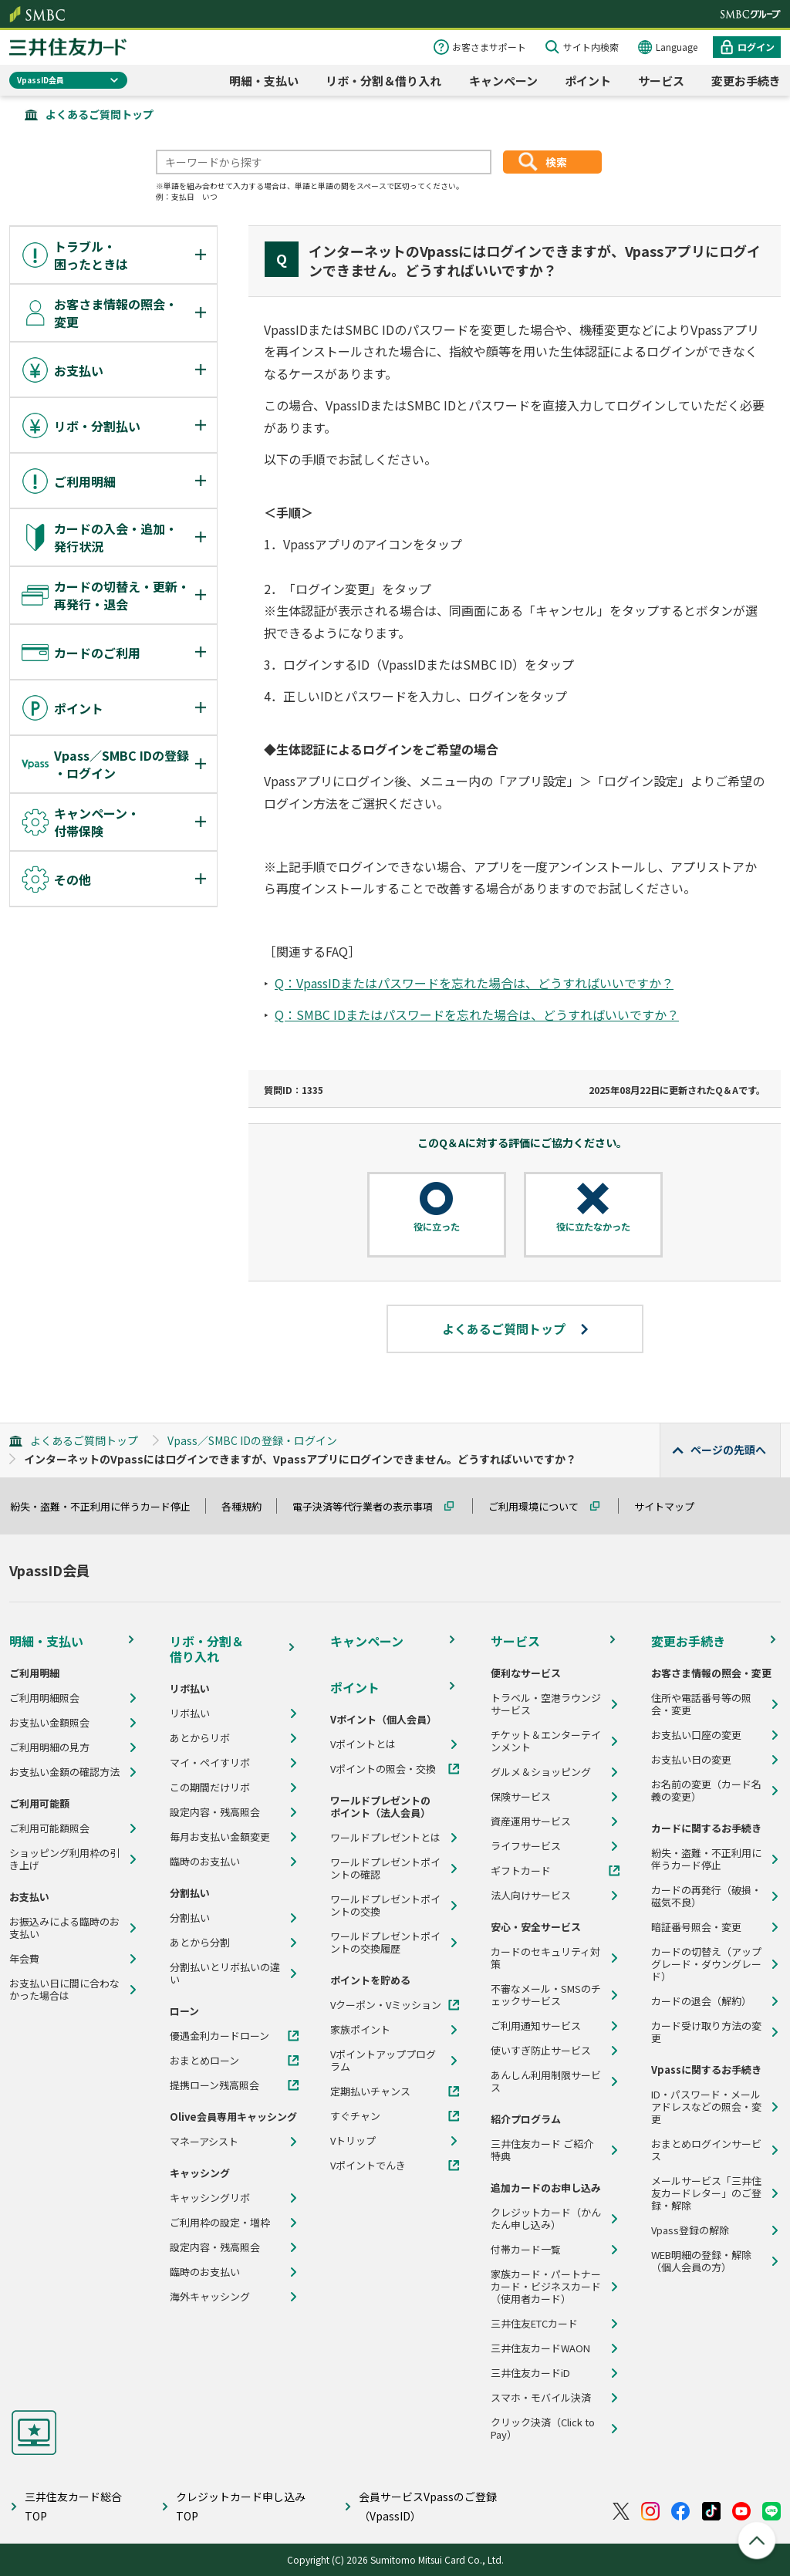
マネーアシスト (204, 2141)
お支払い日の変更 (691, 1760)
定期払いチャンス (370, 2091)
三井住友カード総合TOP (73, 2506)
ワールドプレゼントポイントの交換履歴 (385, 1942)
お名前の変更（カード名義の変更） (706, 1790)
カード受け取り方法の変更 (706, 2032)
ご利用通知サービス (536, 2026)
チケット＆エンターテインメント (546, 1741)
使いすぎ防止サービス (541, 2050)
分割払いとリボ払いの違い (225, 1973)
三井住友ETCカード (534, 2324)
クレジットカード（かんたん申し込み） (546, 2218)
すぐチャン (355, 2116)
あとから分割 (200, 1942)
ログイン (756, 46)
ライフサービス (526, 1846)
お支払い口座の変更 (696, 1735)
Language (676, 46)
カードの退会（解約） (701, 2001)
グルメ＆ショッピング (541, 1772)
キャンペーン (503, 81)
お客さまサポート (489, 46)
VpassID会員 (40, 80)
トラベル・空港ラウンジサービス (546, 1704)
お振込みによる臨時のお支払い (64, 1928)
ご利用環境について (540, 1506)
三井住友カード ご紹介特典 (542, 2150)
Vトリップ (353, 2141)
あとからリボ (200, 1738)
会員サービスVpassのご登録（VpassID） (428, 2506)
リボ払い (190, 1713)
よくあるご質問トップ (100, 114)
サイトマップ (671, 1506)
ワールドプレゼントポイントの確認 (385, 1868)
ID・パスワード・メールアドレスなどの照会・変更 (706, 2106)
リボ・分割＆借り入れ (383, 81)
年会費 (24, 1959)
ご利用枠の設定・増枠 (220, 2222)
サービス (661, 81)
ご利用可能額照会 (49, 1828)
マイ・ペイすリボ (210, 1763)
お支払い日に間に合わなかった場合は (64, 1989)
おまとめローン (204, 2060)
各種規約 (248, 1506)
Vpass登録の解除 (690, 2230)
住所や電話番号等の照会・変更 (701, 1704)
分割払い (190, 1918)
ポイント (588, 81)
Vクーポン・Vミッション (385, 2005)
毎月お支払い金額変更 (220, 1837)
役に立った (437, 1227)
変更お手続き (746, 81)
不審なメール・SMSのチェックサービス (546, 1995)
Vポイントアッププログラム (383, 2060)
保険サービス (521, 1797)
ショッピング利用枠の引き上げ (64, 1859)
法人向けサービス (531, 1895)
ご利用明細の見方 (49, 1747)
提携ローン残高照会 (214, 2085)
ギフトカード (521, 1871)
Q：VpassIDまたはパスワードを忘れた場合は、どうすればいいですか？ (474, 983)
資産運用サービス (531, 1821)
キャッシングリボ (210, 2198)
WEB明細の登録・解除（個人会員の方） (701, 2261)
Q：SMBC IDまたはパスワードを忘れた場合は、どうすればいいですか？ (477, 1014)
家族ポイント (360, 2030)
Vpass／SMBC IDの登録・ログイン (252, 1440)
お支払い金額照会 (49, 1723)
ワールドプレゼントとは (385, 1838)
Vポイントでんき (368, 2165)
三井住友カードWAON (540, 2348)
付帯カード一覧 (526, 2249)
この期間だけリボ (210, 1787)
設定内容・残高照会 (215, 1812)
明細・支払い (264, 81)
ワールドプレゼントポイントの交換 (385, 1905)
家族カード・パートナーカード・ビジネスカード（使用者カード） (546, 2286)
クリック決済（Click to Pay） (543, 2428)
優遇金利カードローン (219, 2036)
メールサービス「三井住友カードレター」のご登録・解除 (706, 2193)
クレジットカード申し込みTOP (241, 2506)
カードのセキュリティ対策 (545, 1958)
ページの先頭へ (728, 1449)
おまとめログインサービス (706, 2150)
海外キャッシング (210, 2297)
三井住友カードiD (530, 2373)
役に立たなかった (593, 1227)
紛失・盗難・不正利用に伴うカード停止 (107, 1506)
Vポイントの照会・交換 (383, 1769)
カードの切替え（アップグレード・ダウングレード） (706, 1964)
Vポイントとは (363, 1744)
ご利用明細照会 (44, 1698)
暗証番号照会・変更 (696, 1927)
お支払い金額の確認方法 (64, 1772)
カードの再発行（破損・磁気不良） (706, 1896)
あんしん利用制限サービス (546, 2081)
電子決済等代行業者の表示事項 (369, 1506)
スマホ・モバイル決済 (541, 2398)
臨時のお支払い (205, 1861)
